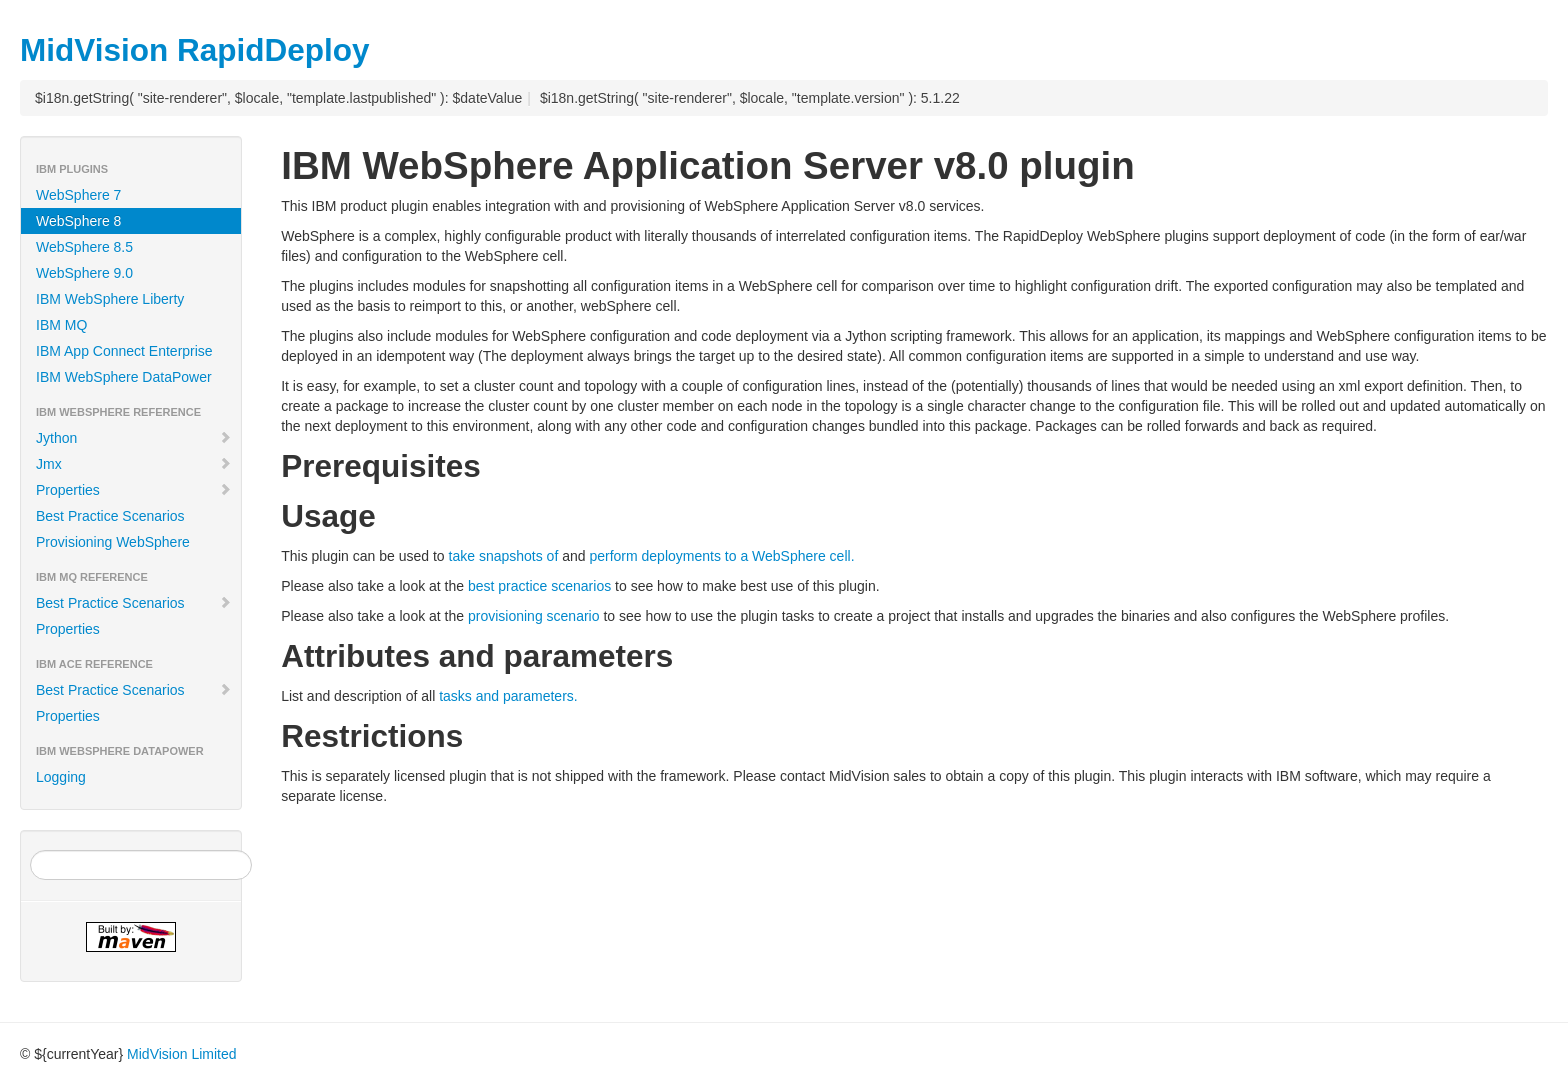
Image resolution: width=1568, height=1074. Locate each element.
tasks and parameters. (508, 696)
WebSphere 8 (78, 221)
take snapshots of (504, 556)
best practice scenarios (539, 586)
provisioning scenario (534, 616)
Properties (134, 490)
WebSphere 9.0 (84, 273)
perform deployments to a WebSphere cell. (721, 556)
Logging (61, 777)
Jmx (134, 464)
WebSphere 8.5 (84, 247)
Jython (134, 438)
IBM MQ (61, 325)
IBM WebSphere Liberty (110, 299)
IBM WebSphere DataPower (124, 377)
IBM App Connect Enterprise (124, 351)
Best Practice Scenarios (110, 516)
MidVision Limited (181, 1054)
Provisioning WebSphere (113, 542)
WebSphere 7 (78, 195)
